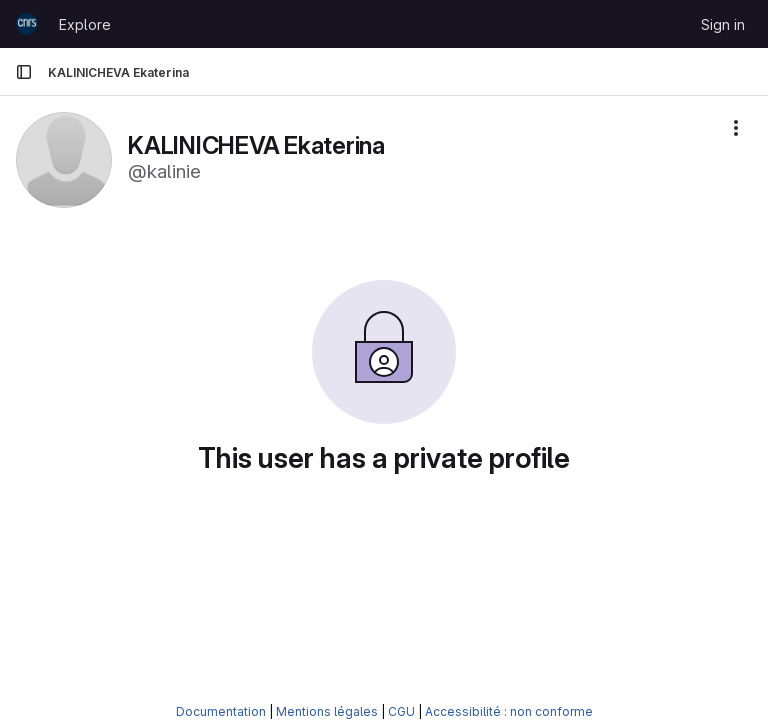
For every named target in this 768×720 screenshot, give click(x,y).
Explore (85, 24)
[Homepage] (27, 24)
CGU (401, 711)
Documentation (221, 711)
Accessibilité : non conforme (509, 711)
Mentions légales (327, 711)
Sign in (723, 24)
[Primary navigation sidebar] (24, 72)
